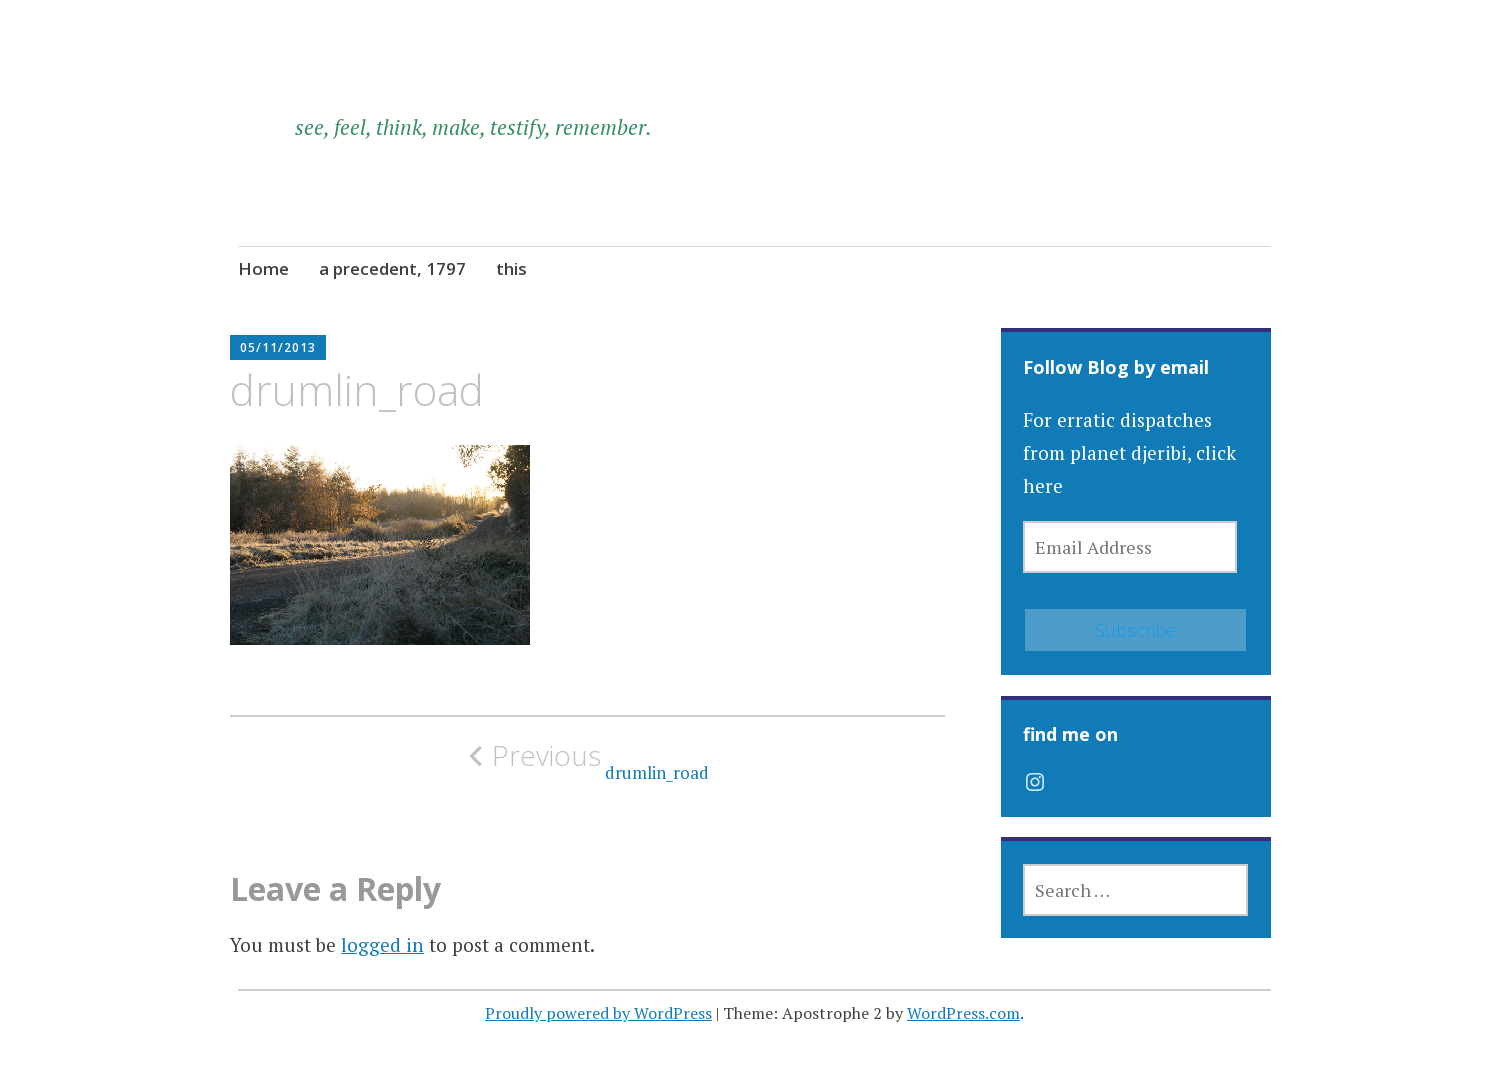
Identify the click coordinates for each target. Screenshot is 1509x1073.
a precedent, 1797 (392, 268)
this (511, 268)
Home (263, 268)
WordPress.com (963, 1013)
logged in (382, 944)
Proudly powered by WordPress (598, 1013)
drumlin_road (588, 761)
